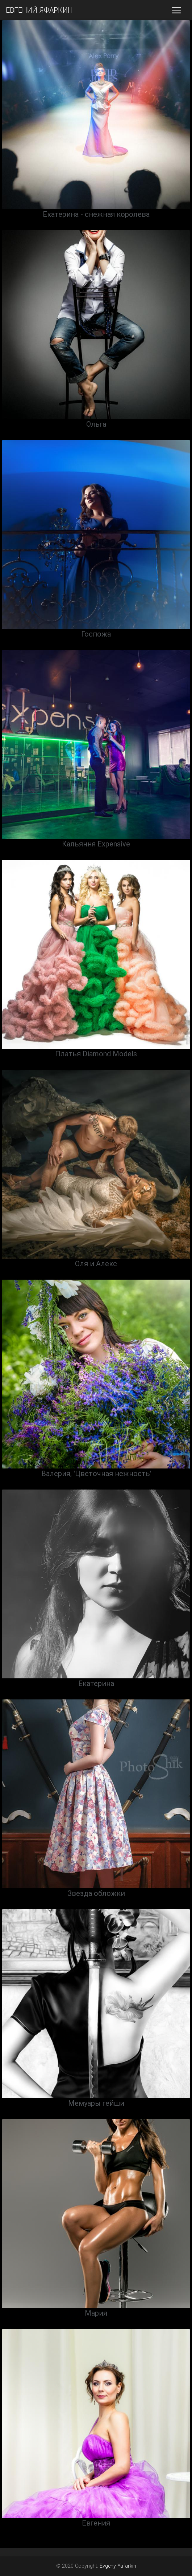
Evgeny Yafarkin (118, 2566)
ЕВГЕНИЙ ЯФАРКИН (39, 10)
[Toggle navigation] (176, 10)
